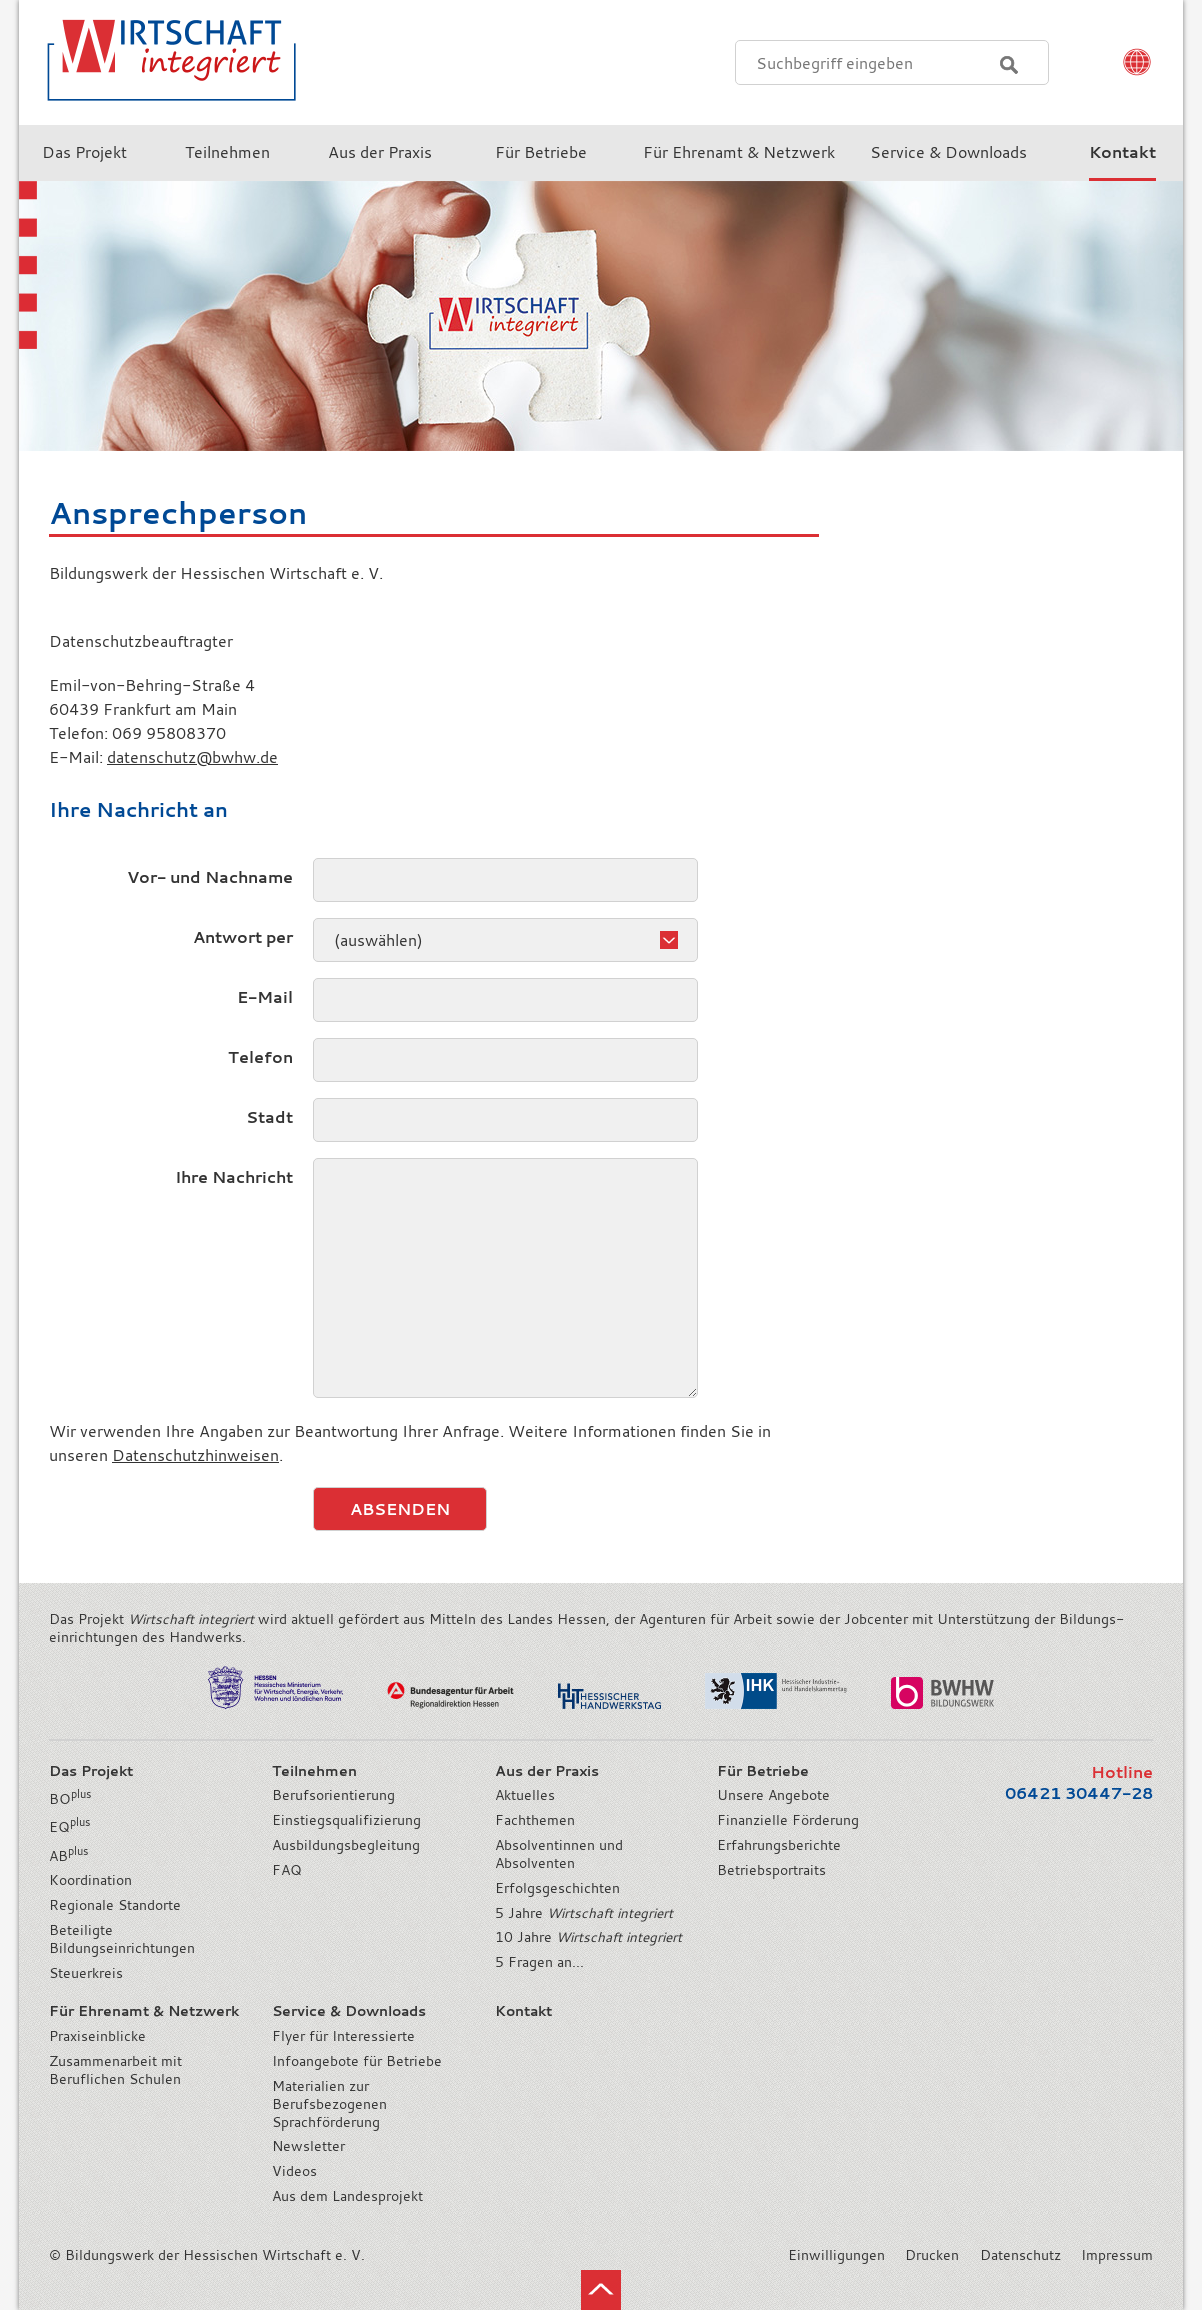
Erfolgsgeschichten (557, 1888)
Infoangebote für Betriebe (357, 2061)
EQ (69, 1827)
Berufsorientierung (333, 1795)
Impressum (1117, 2255)
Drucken (932, 2255)
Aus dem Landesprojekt (347, 2196)
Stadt (269, 1117)
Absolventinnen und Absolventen (559, 1854)
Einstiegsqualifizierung (346, 1820)
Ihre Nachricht (234, 1177)
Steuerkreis (86, 1973)
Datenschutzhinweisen (195, 1455)
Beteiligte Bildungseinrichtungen (122, 1939)
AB (68, 1856)
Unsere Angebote (773, 1795)
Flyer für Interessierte (343, 2036)
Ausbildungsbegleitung (346, 1845)
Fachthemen (535, 1820)
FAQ (287, 1870)
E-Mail (265, 997)
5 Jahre (584, 1913)
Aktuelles (525, 1795)
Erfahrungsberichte (779, 1845)
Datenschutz (1020, 2255)
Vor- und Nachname (210, 877)
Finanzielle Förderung (788, 1820)
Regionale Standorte (115, 1905)
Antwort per (243, 937)
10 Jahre (588, 1937)
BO (70, 1799)
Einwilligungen (836, 2255)
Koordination (90, 1880)
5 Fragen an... (539, 1962)
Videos (294, 2171)
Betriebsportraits (771, 1870)
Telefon (260, 1057)
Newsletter (308, 2146)
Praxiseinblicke (97, 2036)
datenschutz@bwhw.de (192, 757)
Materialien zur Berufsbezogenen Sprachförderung (329, 2104)
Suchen (1009, 65)
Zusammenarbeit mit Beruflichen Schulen (115, 2070)
